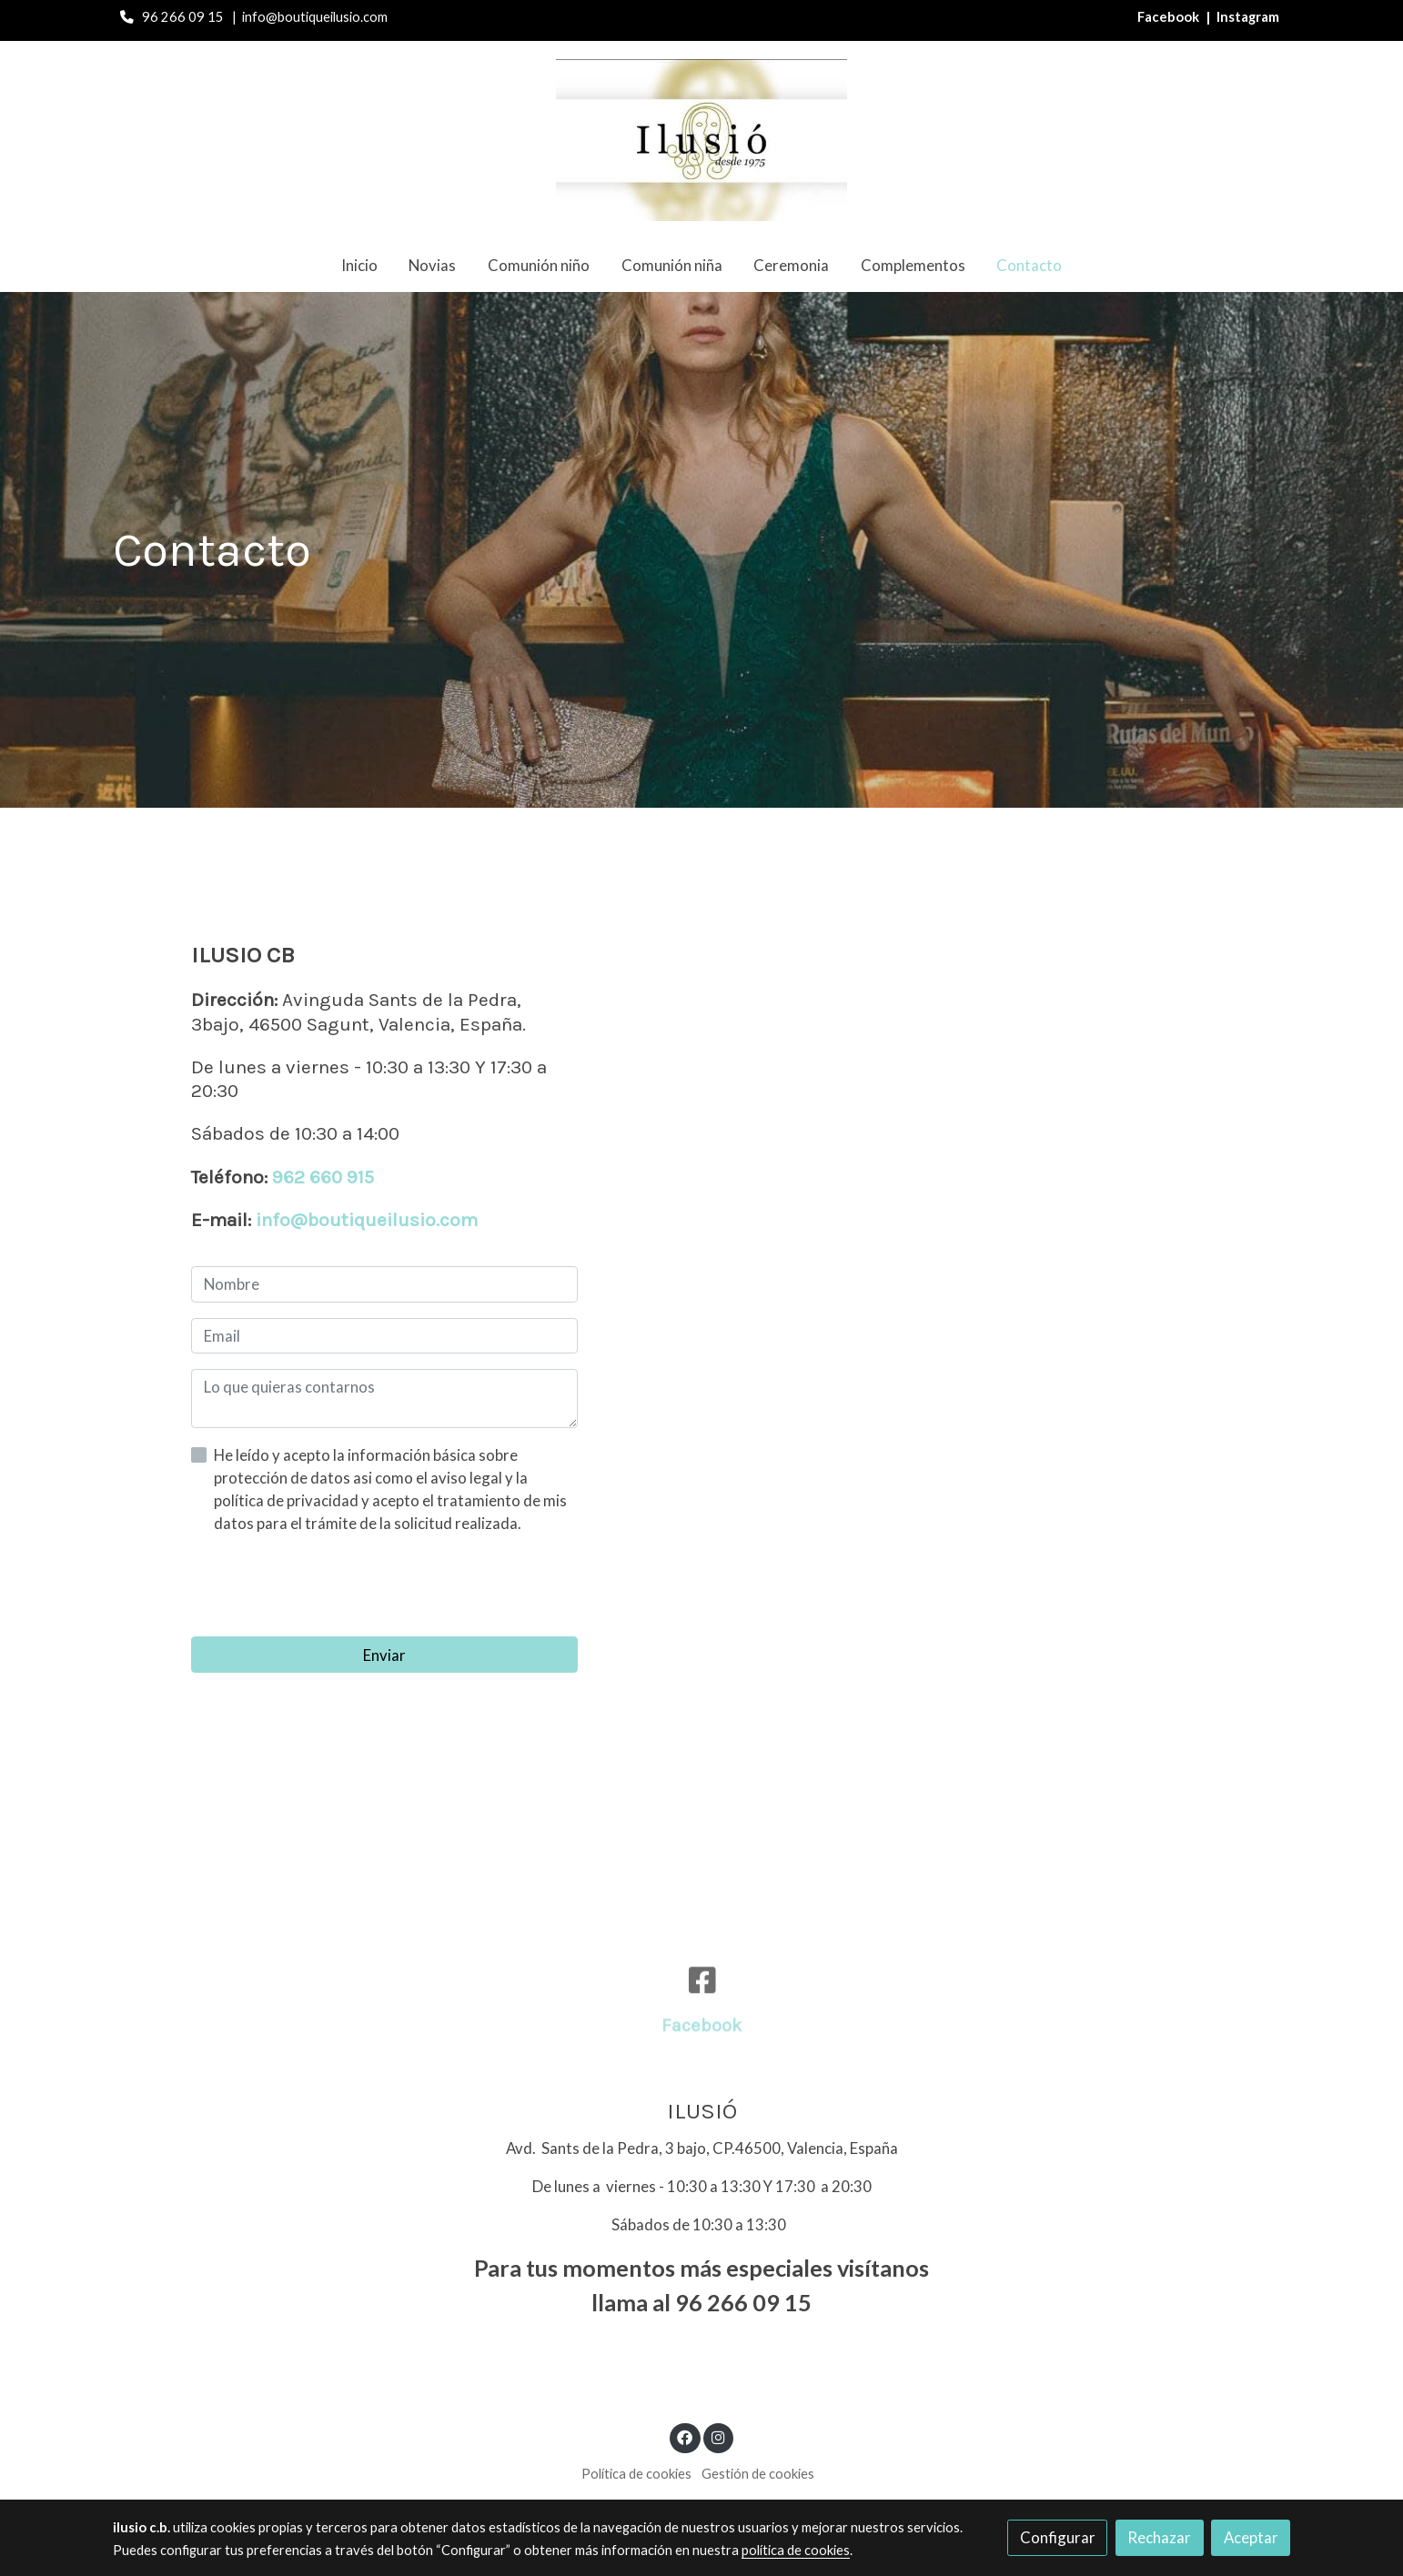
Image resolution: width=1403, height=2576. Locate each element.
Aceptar (1251, 2537)
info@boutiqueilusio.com (367, 1220)
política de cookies (796, 2550)
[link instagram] (717, 2436)
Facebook (1169, 17)
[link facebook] (685, 2436)
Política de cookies (636, 2473)
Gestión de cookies (758, 2473)
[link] (701, 140)
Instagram (1247, 17)
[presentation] (329, 1585)
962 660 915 (323, 1177)
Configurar (1057, 2537)
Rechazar (1159, 2537)
